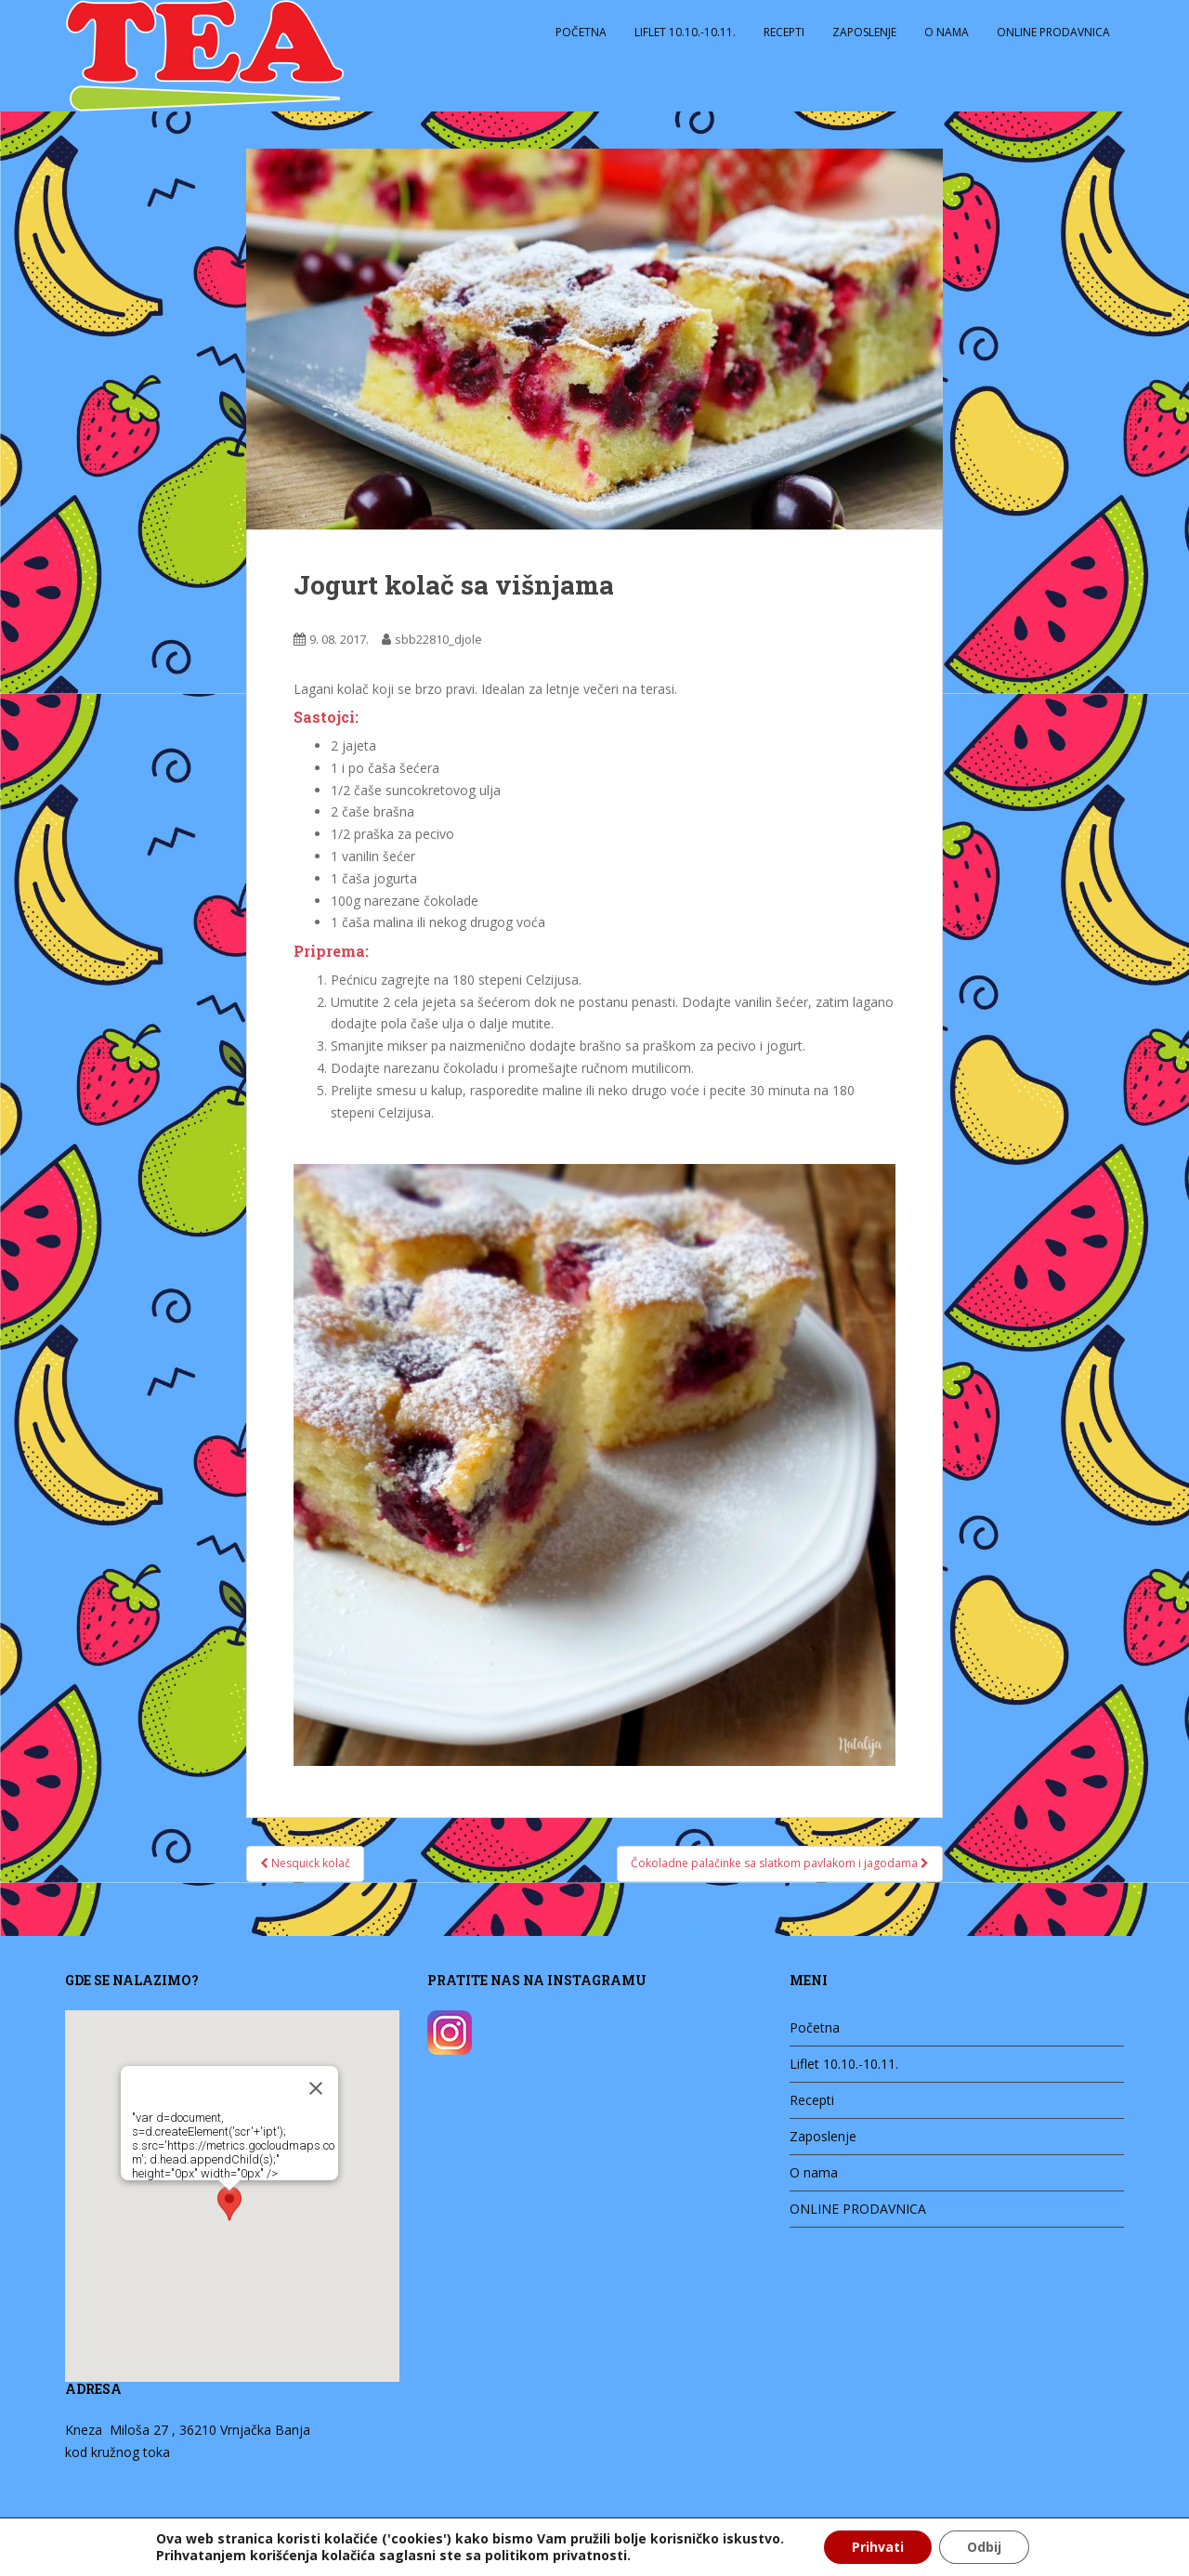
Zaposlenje (864, 32)
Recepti (784, 32)
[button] (218, 2203)
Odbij (984, 2547)
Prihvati (878, 2547)
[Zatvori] (304, 2083)
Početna (581, 32)
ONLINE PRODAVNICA (1053, 32)
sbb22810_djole (438, 639)
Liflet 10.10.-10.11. (685, 32)
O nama (946, 32)
